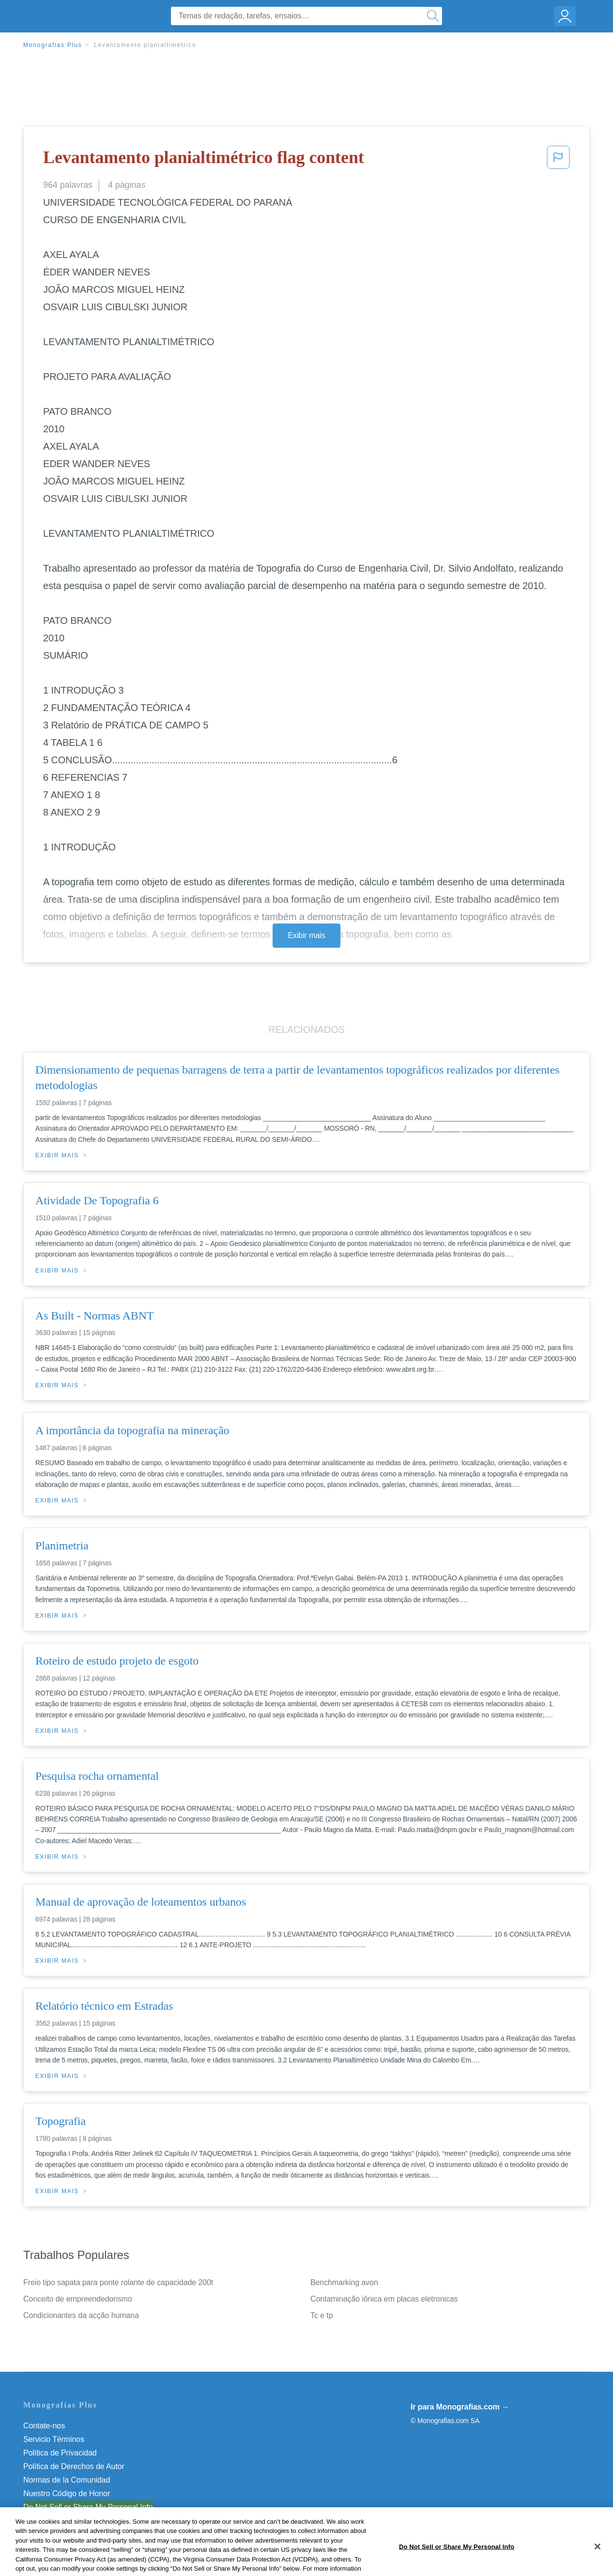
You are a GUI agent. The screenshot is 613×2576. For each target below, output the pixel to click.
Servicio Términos (53, 2439)
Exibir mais (306, 935)
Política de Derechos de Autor (73, 2466)
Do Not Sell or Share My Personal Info (88, 2507)
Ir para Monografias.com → (460, 2407)
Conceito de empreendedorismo (77, 2299)
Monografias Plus (52, 45)
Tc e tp (321, 2315)
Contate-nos (44, 2426)
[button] (558, 160)
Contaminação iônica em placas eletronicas (384, 2299)
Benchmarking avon (344, 2282)
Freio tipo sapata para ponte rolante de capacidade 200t (118, 2282)
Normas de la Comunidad (66, 2480)
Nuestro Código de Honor (66, 2493)
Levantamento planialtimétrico (145, 45)
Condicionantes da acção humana (81, 2315)
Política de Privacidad (60, 2453)
